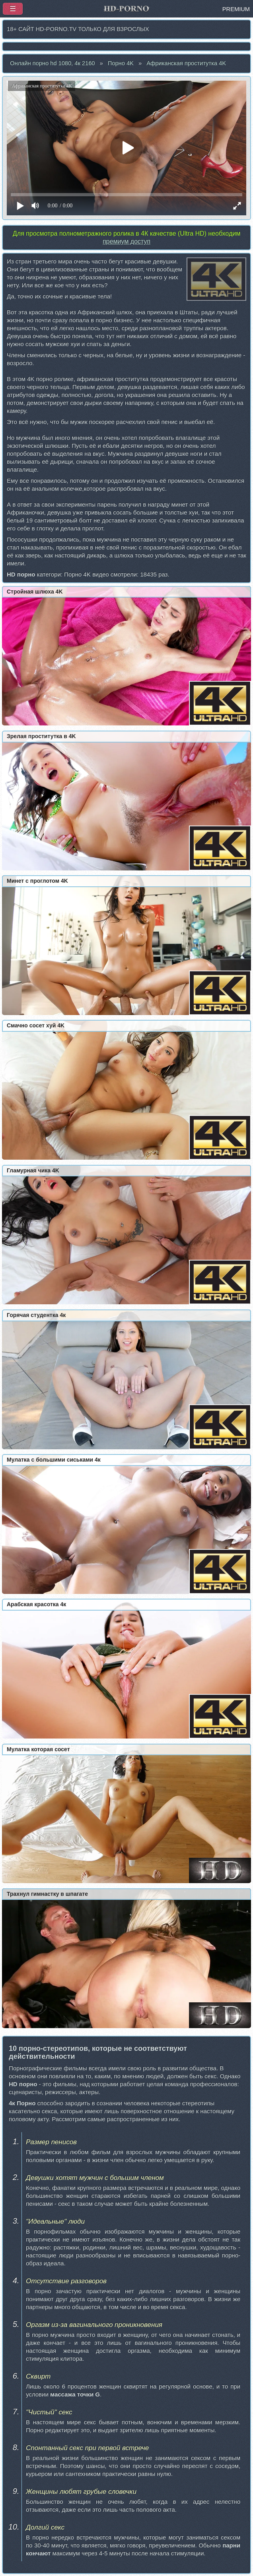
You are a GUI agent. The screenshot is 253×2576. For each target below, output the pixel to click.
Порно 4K (121, 63)
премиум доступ (126, 241)
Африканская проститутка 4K (186, 63)
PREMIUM (236, 9)
